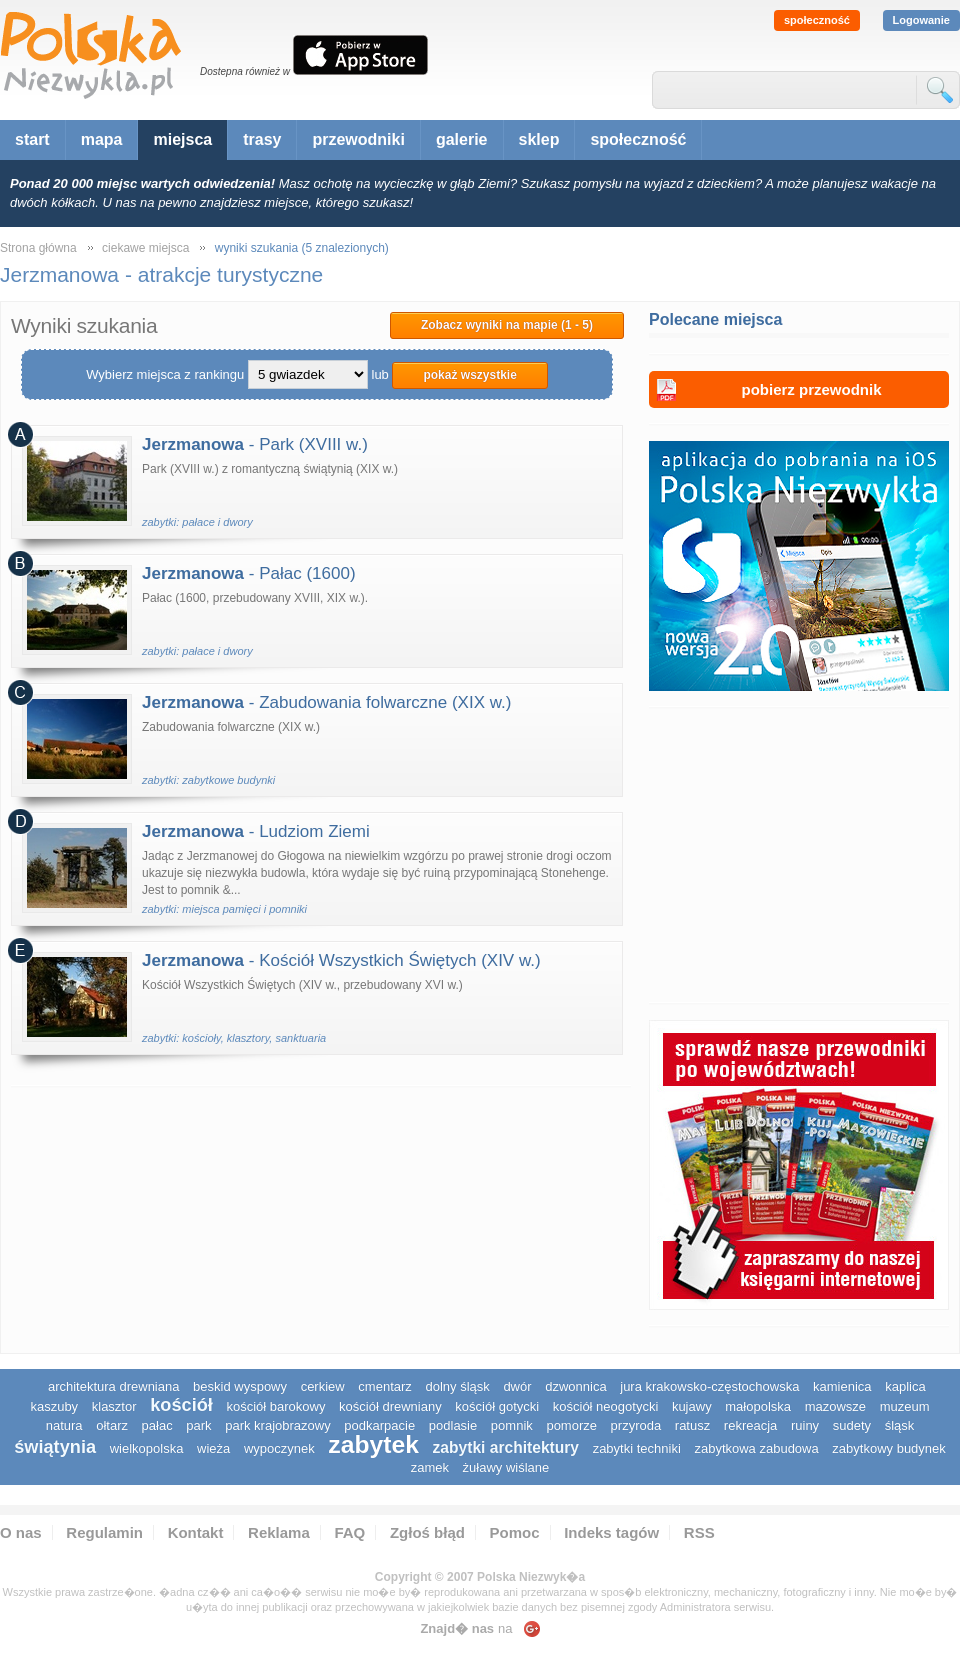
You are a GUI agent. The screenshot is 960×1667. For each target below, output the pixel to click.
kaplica (905, 1386)
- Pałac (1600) (249, 573)
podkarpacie (379, 1425)
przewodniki (358, 139)
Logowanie (921, 20)
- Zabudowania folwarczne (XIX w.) (326, 702)
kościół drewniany (390, 1406)
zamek (430, 1467)
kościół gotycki (497, 1406)
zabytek (373, 1444)
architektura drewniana (114, 1386)
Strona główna (38, 248)
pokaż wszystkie (469, 375)
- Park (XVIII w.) (255, 444)
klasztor (114, 1406)
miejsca (182, 139)
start (32, 139)
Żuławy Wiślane (506, 1467)
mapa (102, 139)
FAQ (349, 1532)
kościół (181, 1405)
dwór (517, 1386)
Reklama (279, 1532)
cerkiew (323, 1386)
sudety (852, 1425)
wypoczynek (279, 1448)
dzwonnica (575, 1386)
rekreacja (750, 1425)
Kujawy (692, 1406)
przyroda (636, 1425)
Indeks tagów (611, 1532)
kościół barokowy (275, 1406)
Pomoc (515, 1532)
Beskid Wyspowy (240, 1386)
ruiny (805, 1425)
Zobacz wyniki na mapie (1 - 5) (507, 325)
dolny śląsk (457, 1386)
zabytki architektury (506, 1447)
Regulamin (104, 1532)
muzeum (905, 1406)
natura (64, 1425)
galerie (462, 139)
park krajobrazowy (278, 1425)
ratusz (692, 1425)
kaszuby (54, 1406)
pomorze (571, 1425)
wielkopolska (147, 1448)
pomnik (512, 1425)
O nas (21, 1532)
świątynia (55, 1447)
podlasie (453, 1425)
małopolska (758, 1406)
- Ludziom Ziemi (256, 831)
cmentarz (384, 1386)
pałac (157, 1425)
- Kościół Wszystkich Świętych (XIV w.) (341, 960)
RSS (699, 1532)
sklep (539, 139)
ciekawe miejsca (145, 248)
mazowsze (835, 1406)
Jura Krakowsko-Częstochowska (709, 1386)
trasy (262, 139)
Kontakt (196, 1532)
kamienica (842, 1386)
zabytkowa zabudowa (756, 1448)
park (198, 1425)
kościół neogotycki (606, 1406)
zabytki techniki (637, 1448)
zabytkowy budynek (888, 1448)
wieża (213, 1448)
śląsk (900, 1425)
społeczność (817, 20)
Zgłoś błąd (427, 1532)
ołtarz (112, 1425)
